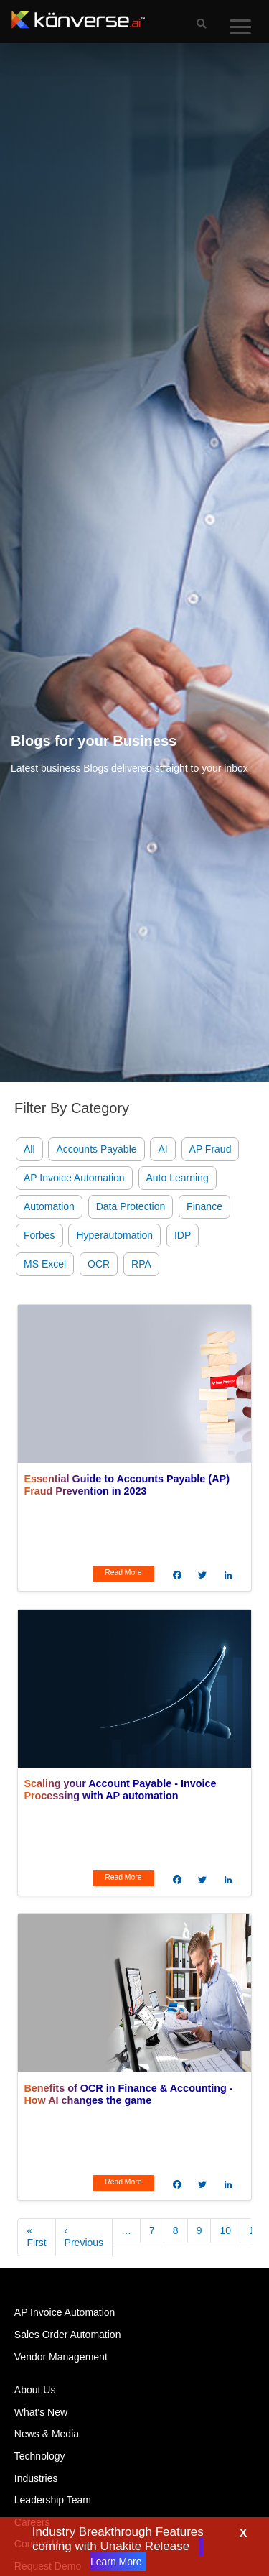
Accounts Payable (96, 1149)
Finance (204, 1206)
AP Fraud (210, 1149)
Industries (36, 2478)
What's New (40, 2412)
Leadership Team (52, 2500)
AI (162, 1149)
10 (225, 2230)
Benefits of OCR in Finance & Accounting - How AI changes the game (128, 2094)
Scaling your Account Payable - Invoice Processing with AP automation (120, 1789)
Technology (39, 2456)
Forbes (39, 1235)
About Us (35, 2390)
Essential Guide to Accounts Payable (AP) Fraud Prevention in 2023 (127, 1485)
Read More (123, 1572)
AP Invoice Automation (74, 1177)
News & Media (46, 2433)
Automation (49, 1206)
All (29, 1149)
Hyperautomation (114, 1235)
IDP (182, 1235)
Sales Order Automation (67, 2334)
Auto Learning (177, 1177)
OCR (99, 1264)
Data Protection (131, 1206)
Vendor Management (61, 2357)
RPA (141, 1264)
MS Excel (45, 1264)
